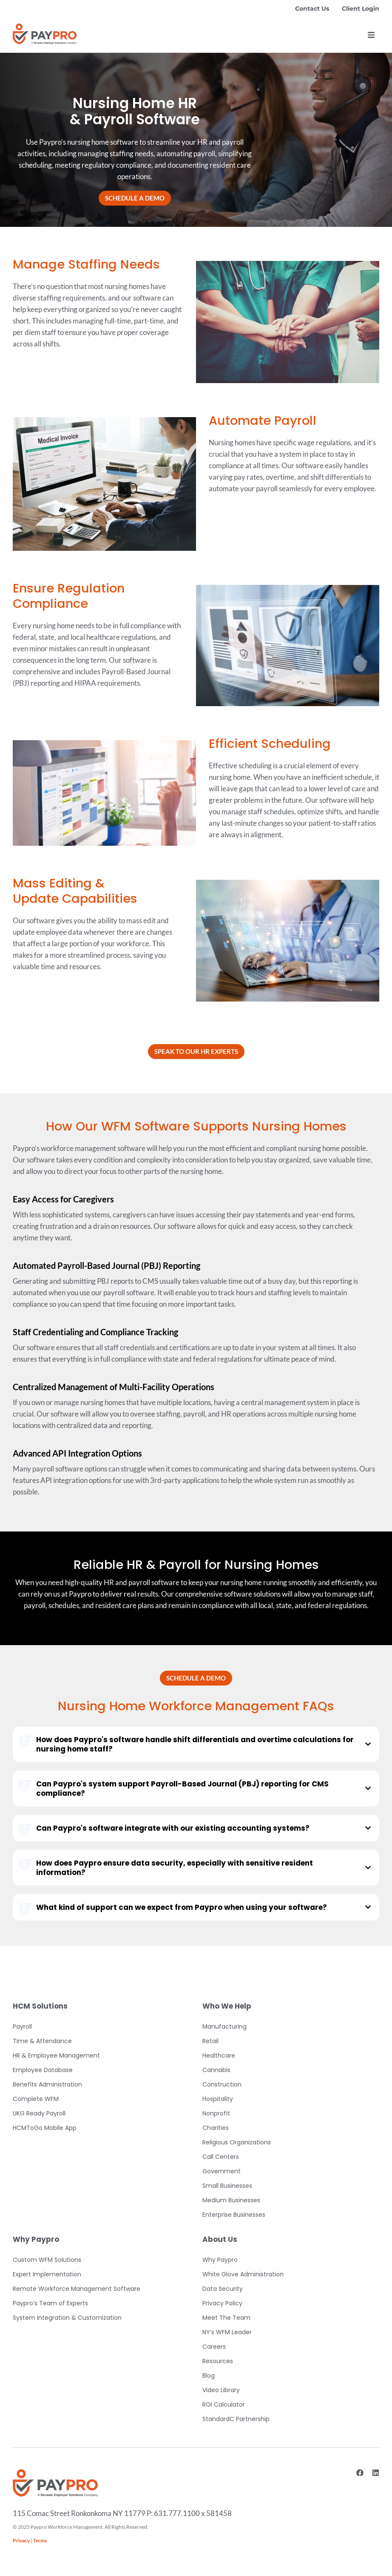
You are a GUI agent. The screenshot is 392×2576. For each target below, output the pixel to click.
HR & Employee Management (56, 2055)
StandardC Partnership (236, 2419)
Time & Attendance (42, 2041)
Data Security (222, 2288)
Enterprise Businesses (233, 2214)
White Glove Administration (243, 2274)
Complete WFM (36, 2099)
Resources (217, 2361)
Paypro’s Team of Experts (50, 2303)
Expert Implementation (47, 2274)
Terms (40, 2540)
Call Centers (220, 2156)
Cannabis (216, 2070)
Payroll (22, 2026)
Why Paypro (220, 2259)
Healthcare (218, 2055)
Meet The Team (226, 2317)
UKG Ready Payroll (39, 2113)
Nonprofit (216, 2113)
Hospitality (217, 2099)
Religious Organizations (236, 2142)
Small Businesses (227, 2185)
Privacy (21, 2540)
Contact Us (312, 8)
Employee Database (43, 2070)
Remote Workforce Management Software (76, 2288)
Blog (208, 2375)
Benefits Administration (47, 2084)
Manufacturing (224, 2026)
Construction (221, 2084)
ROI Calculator (223, 2404)
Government (221, 2171)
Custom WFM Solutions (47, 2259)
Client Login (360, 8)
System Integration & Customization (67, 2317)
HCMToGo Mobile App (45, 2128)
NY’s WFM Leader (227, 2332)
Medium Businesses (231, 2200)
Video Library (221, 2390)
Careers (214, 2346)
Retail (210, 2041)
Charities (215, 2128)
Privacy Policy (222, 2303)
